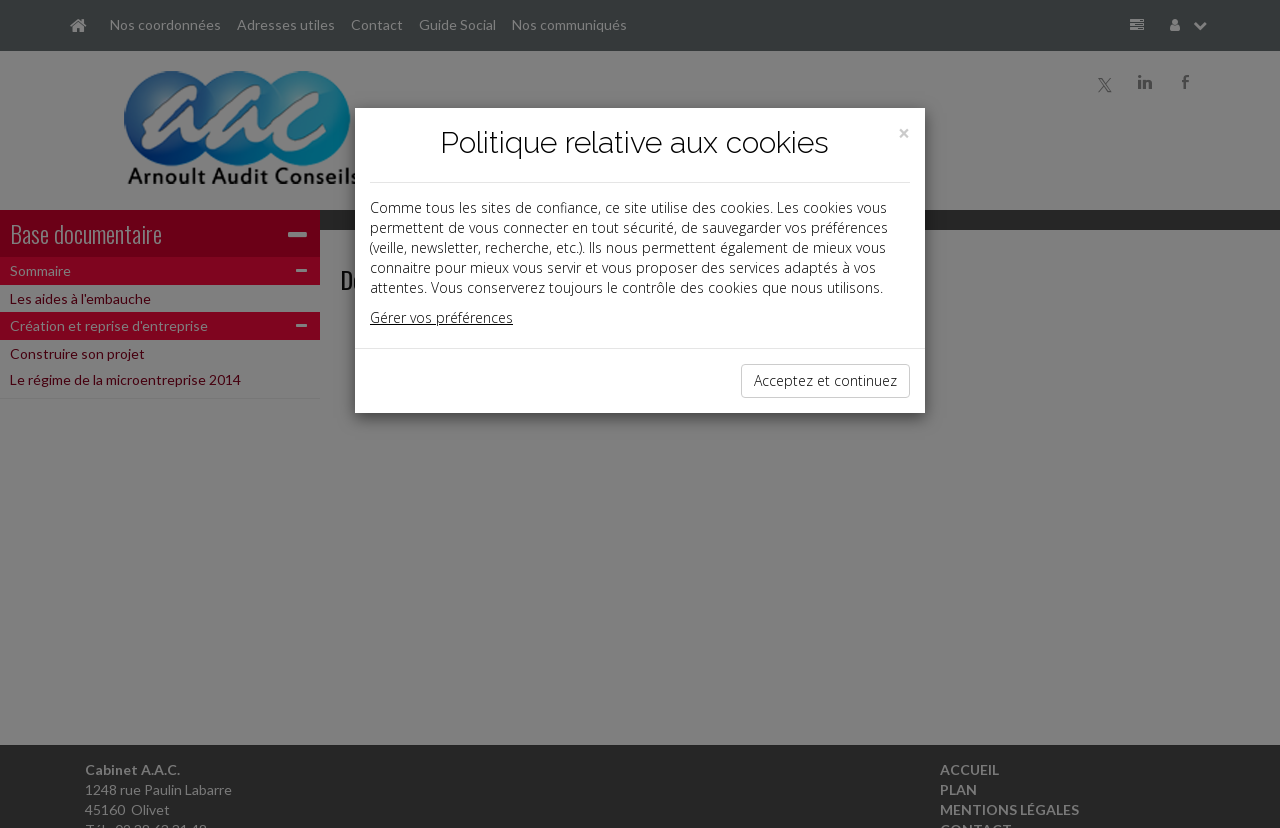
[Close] (904, 133)
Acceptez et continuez (825, 380)
